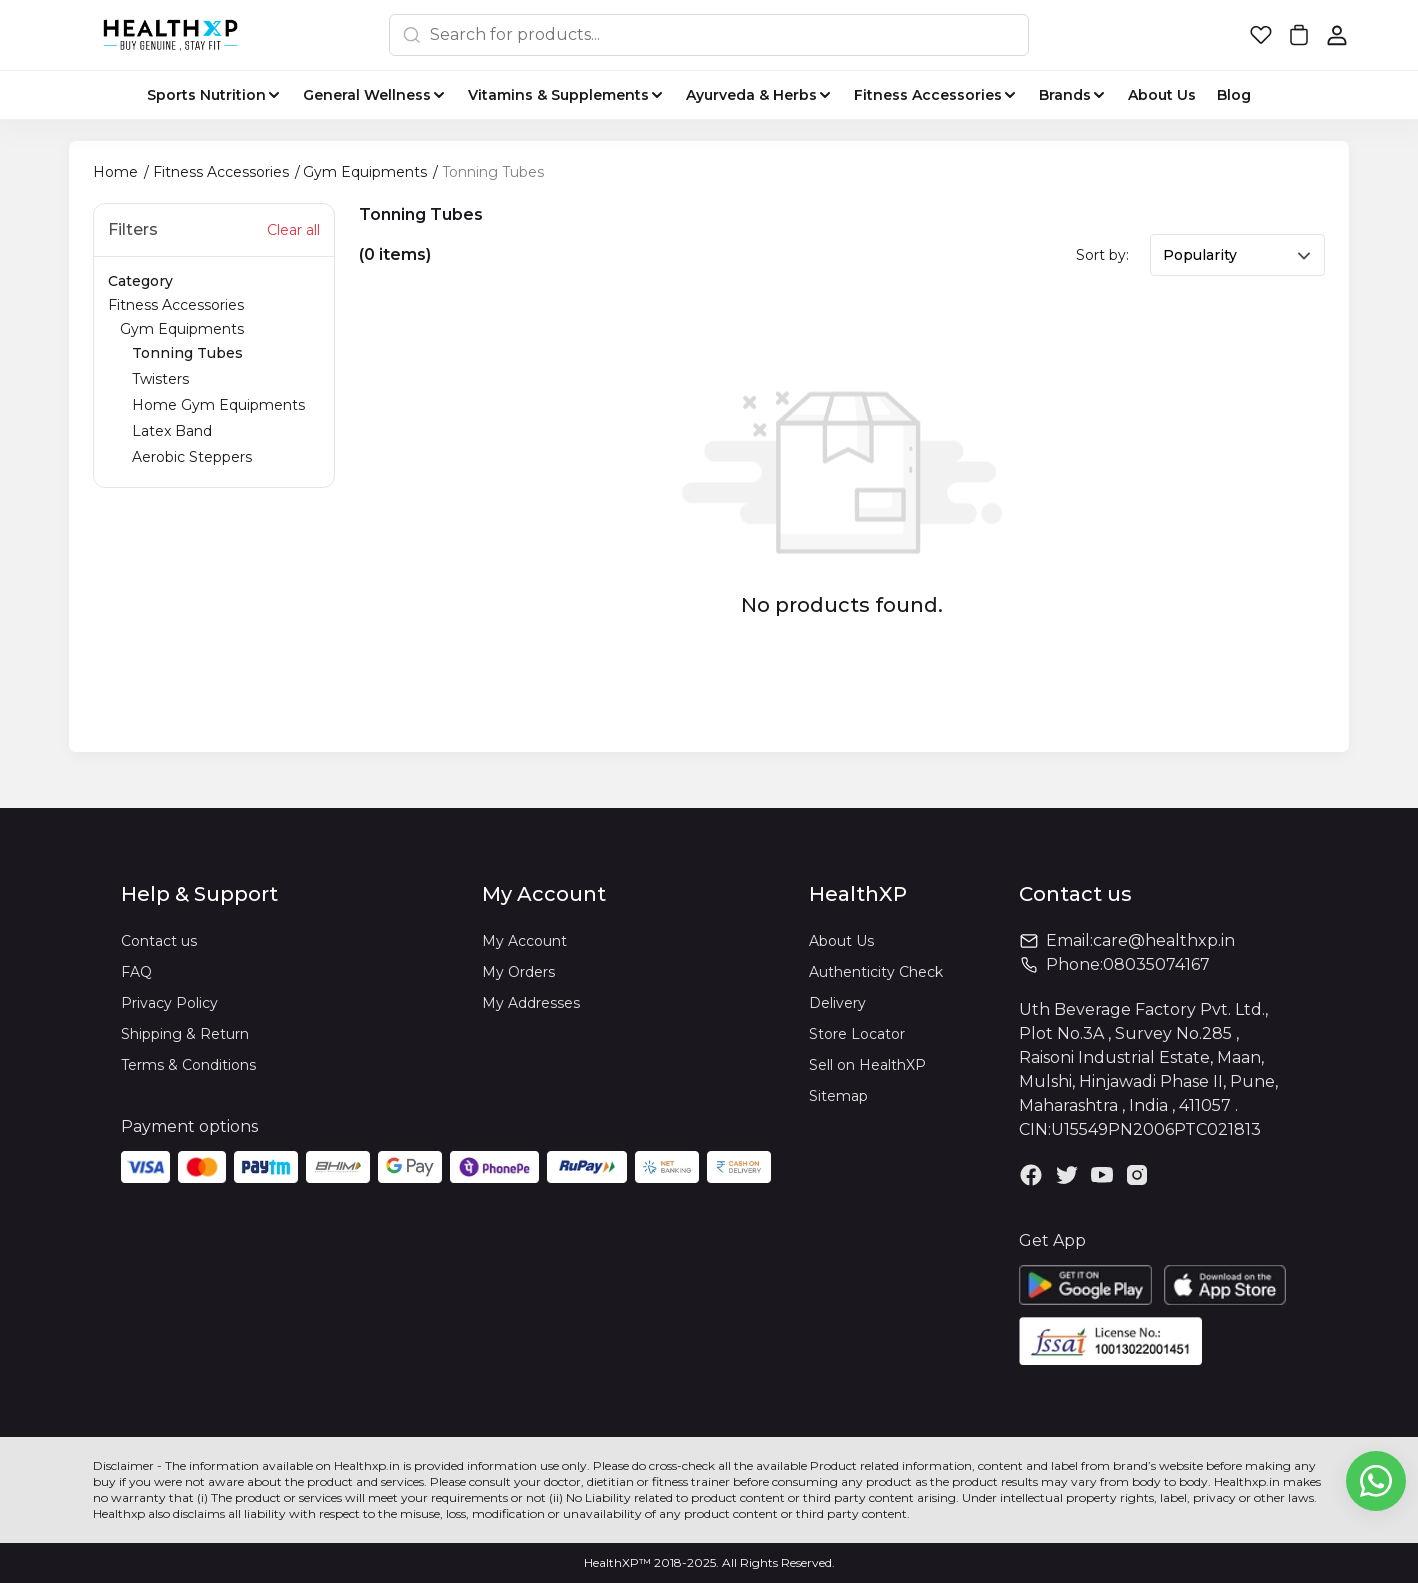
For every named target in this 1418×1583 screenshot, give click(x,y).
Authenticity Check (876, 972)
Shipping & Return (185, 1034)
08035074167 (1156, 964)
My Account (524, 941)
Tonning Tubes (187, 353)
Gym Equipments (220, 394)
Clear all (293, 230)
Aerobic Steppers (192, 457)
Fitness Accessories (214, 383)
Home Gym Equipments (218, 405)
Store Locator (857, 1034)
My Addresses (531, 1003)
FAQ (136, 972)
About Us (841, 941)
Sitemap (838, 1096)
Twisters (160, 379)
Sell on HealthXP (867, 1065)
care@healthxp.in (1164, 940)
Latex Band (172, 431)
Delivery (837, 1003)
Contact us (159, 941)
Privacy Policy (169, 1003)
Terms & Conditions (188, 1065)
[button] (1261, 35)
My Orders (518, 972)
